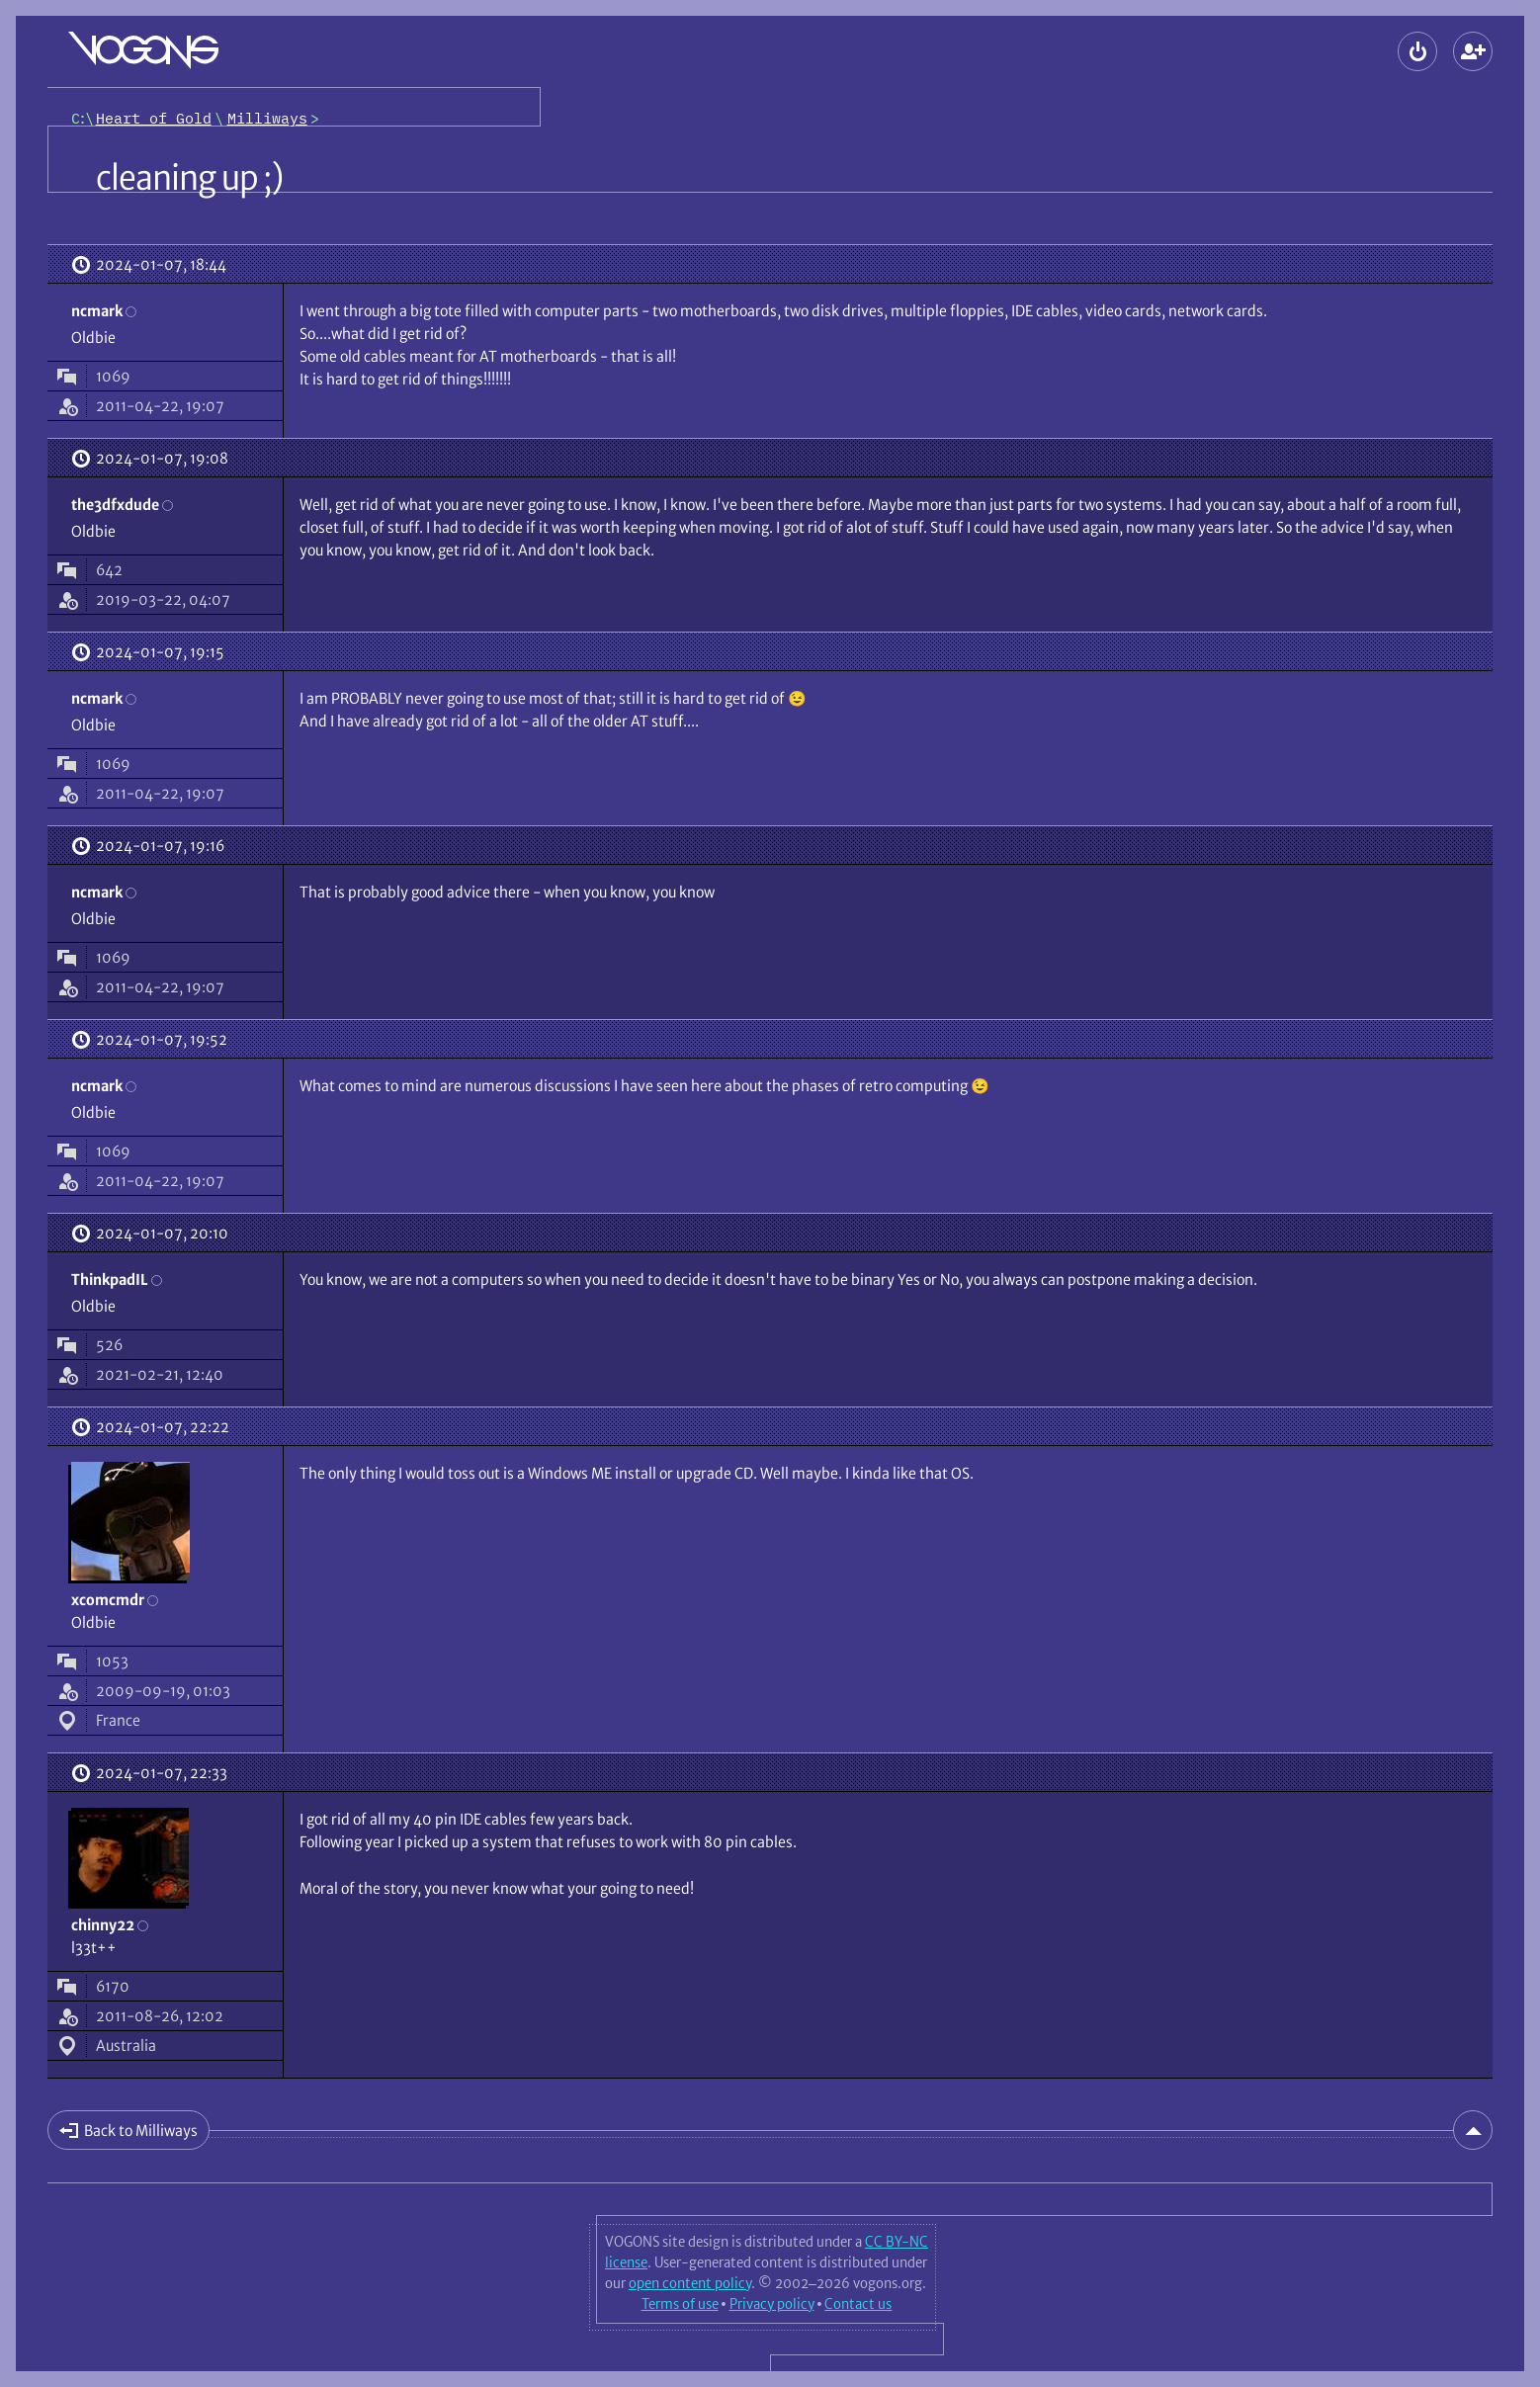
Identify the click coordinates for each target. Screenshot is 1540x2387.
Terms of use (680, 2304)
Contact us (858, 2304)
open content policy (690, 2283)
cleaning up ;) (189, 178)
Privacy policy (771, 2304)
